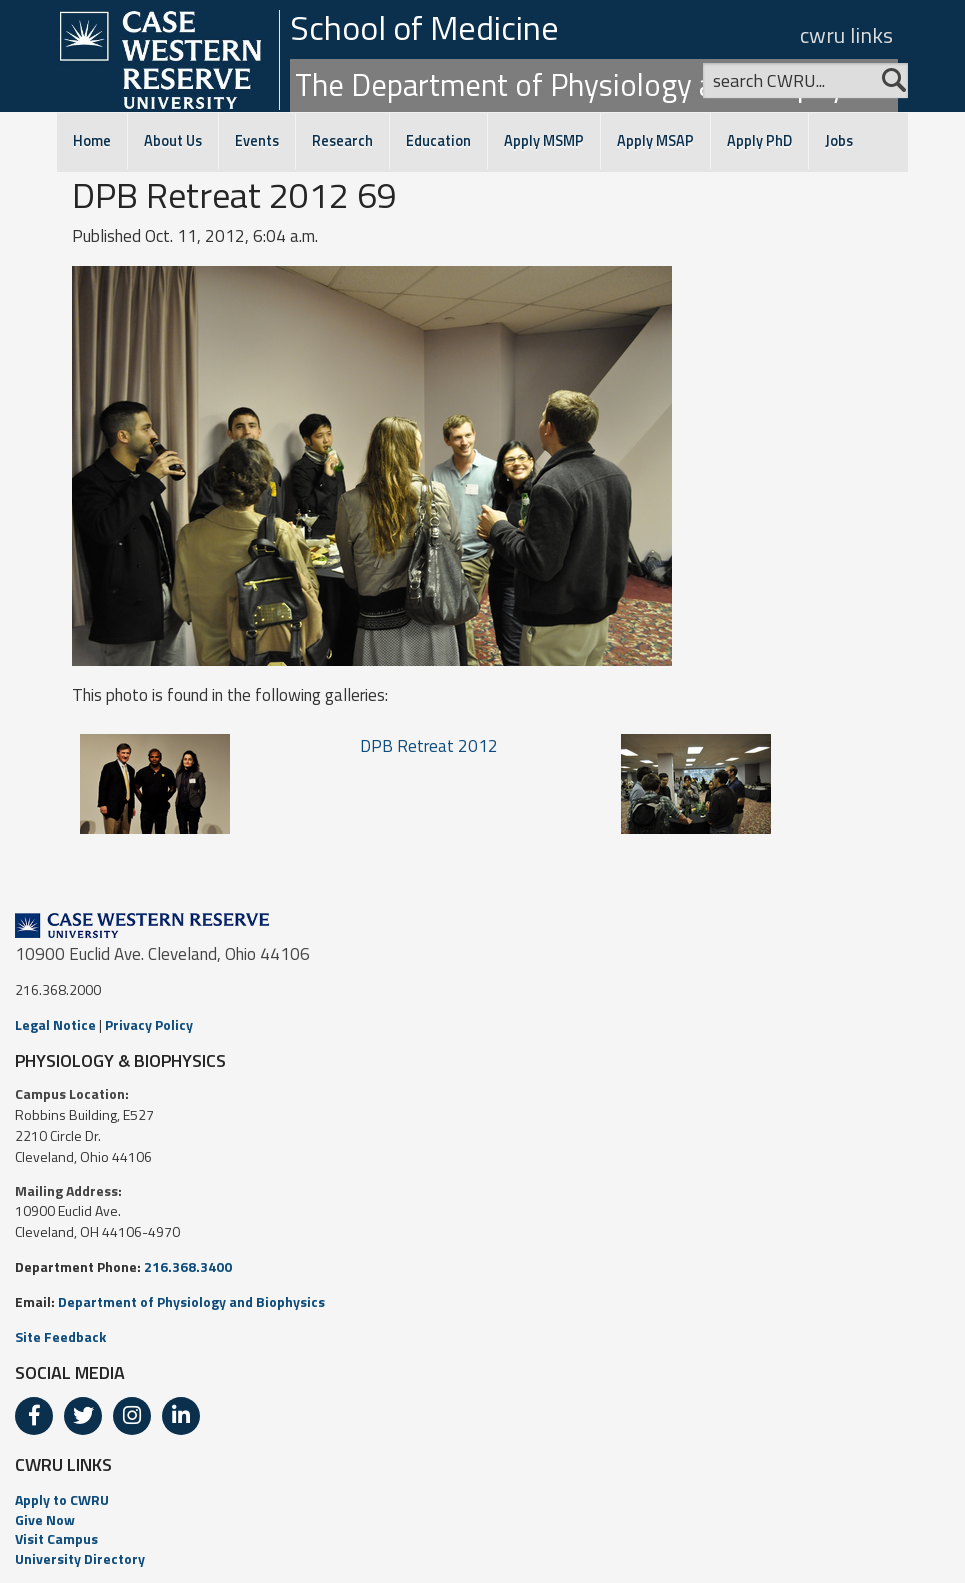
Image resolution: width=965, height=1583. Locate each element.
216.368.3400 (188, 1266)
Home (92, 141)
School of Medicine (424, 27)
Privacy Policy (149, 1024)
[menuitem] (482, 1500)
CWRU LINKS (63, 1464)
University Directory (80, 1558)
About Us (173, 141)
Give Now (45, 1519)
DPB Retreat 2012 (429, 746)
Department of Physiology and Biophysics (191, 1301)
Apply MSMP (544, 141)
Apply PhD (759, 141)
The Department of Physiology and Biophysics (594, 84)
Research (342, 141)
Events (257, 141)
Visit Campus (56, 1538)
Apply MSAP (655, 141)
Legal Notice (55, 1024)
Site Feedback (60, 1336)
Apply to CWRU (62, 1499)
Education (438, 141)
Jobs (839, 141)
